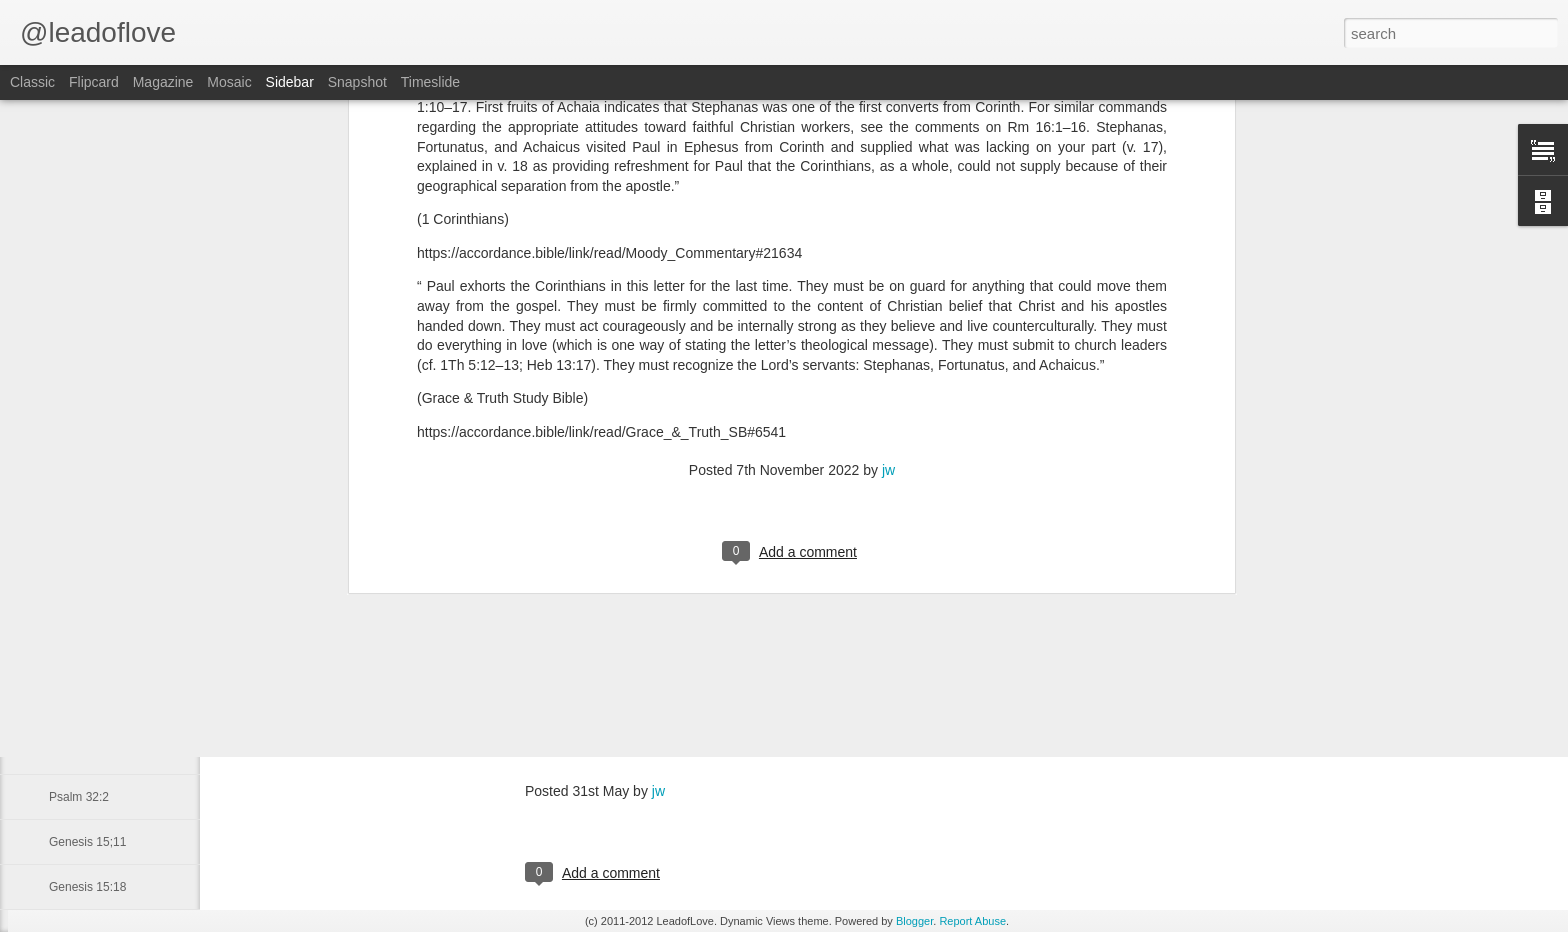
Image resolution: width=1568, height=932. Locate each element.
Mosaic (229, 82)
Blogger (914, 921)
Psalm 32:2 (79, 797)
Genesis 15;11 (87, 842)
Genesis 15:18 (87, 887)
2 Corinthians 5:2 (94, 617)
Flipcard (94, 82)
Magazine (163, 82)
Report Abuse (972, 921)
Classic (32, 82)
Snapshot (357, 82)
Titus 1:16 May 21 (96, 572)
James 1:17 (80, 752)
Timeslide (430, 82)
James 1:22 (80, 662)
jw (888, 158)
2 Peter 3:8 (78, 707)
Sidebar (290, 82)
